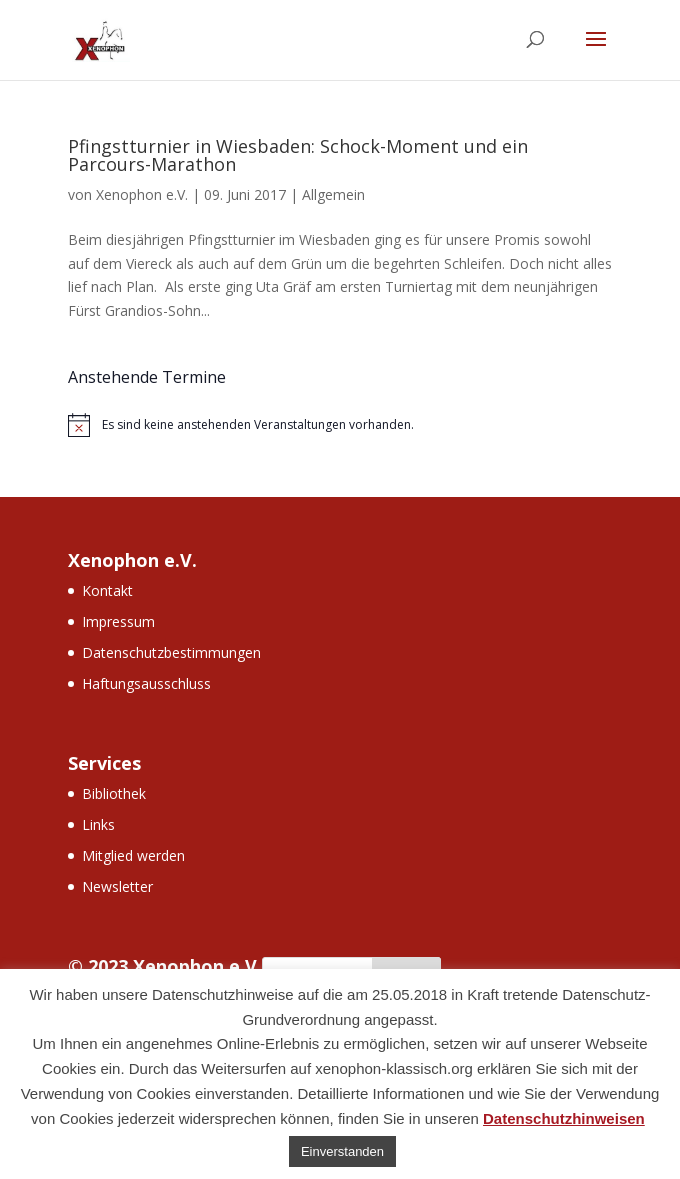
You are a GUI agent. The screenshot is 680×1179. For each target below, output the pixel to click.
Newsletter (117, 886)
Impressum (118, 621)
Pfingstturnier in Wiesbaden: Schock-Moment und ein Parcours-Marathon (298, 155)
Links (98, 824)
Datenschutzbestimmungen (171, 652)
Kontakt (107, 590)
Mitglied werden (133, 855)
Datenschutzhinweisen (564, 1118)
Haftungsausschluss (146, 683)
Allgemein (333, 194)
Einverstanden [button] (342, 1151)
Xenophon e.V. (142, 194)
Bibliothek (114, 793)
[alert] (340, 425)
